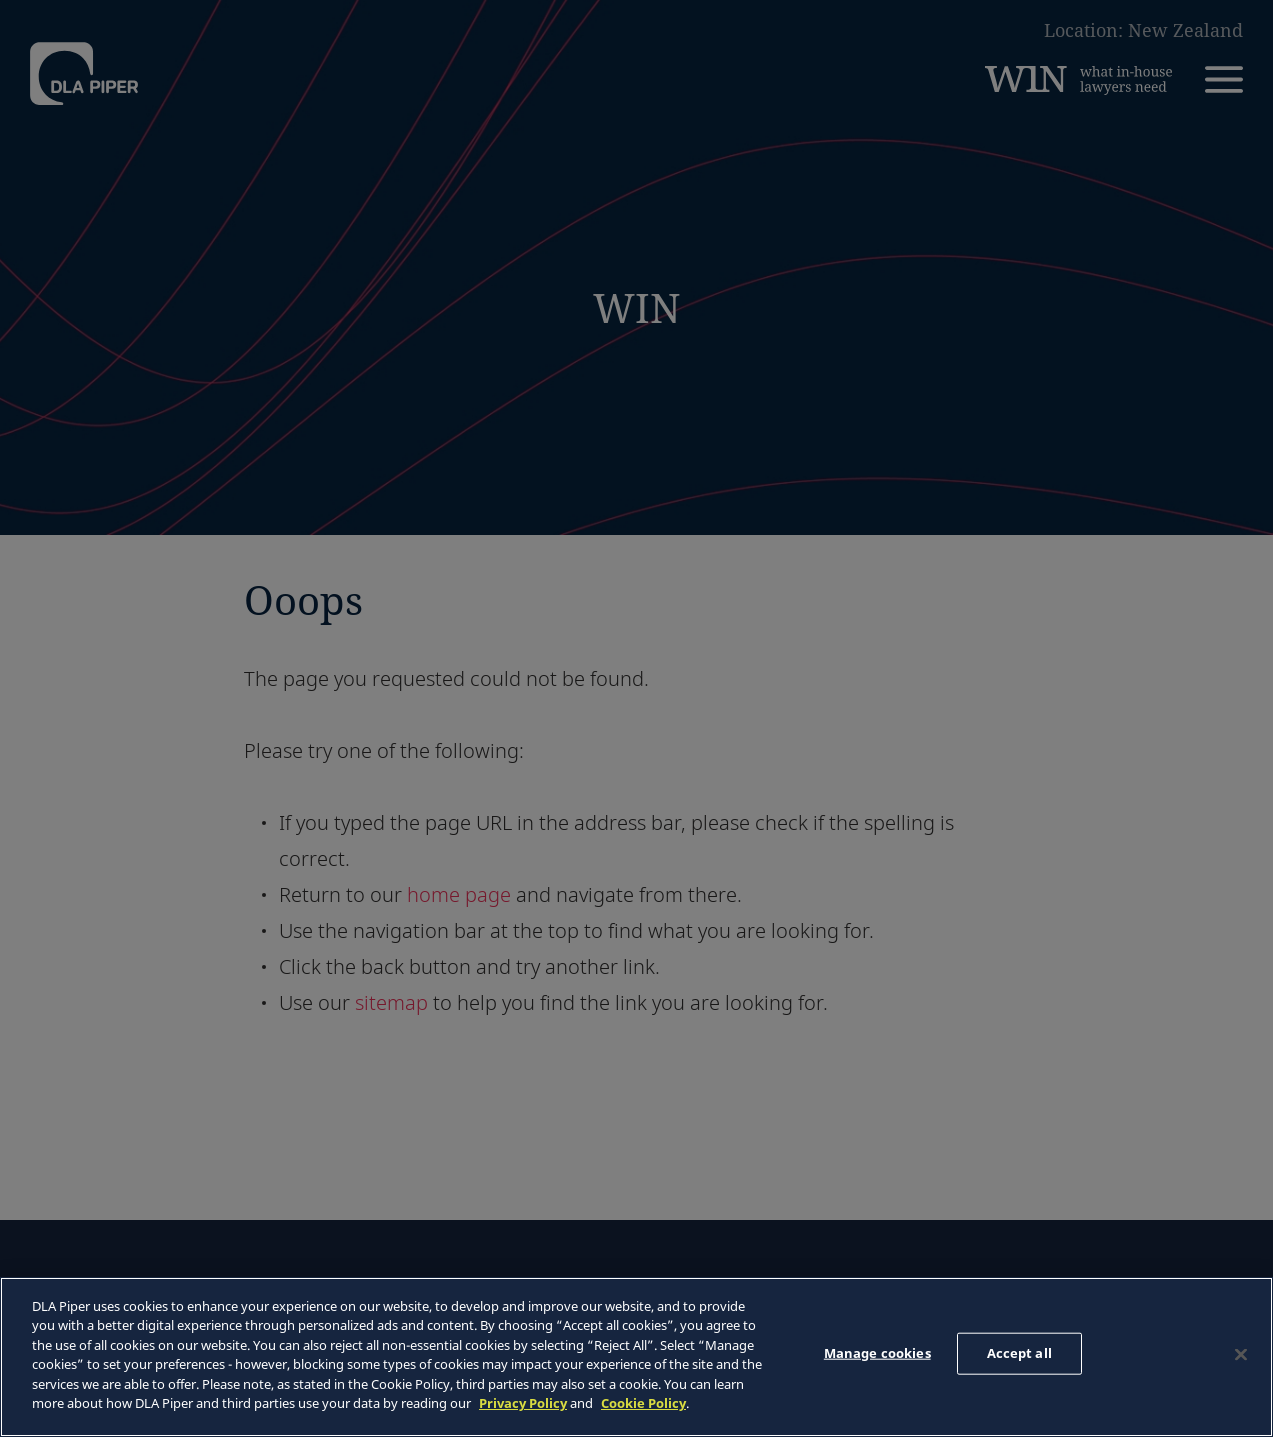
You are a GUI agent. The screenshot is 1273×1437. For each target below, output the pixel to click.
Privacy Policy (523, 1403)
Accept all (1019, 1353)
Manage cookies (877, 1353)
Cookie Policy (643, 1403)
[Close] (1241, 1354)
